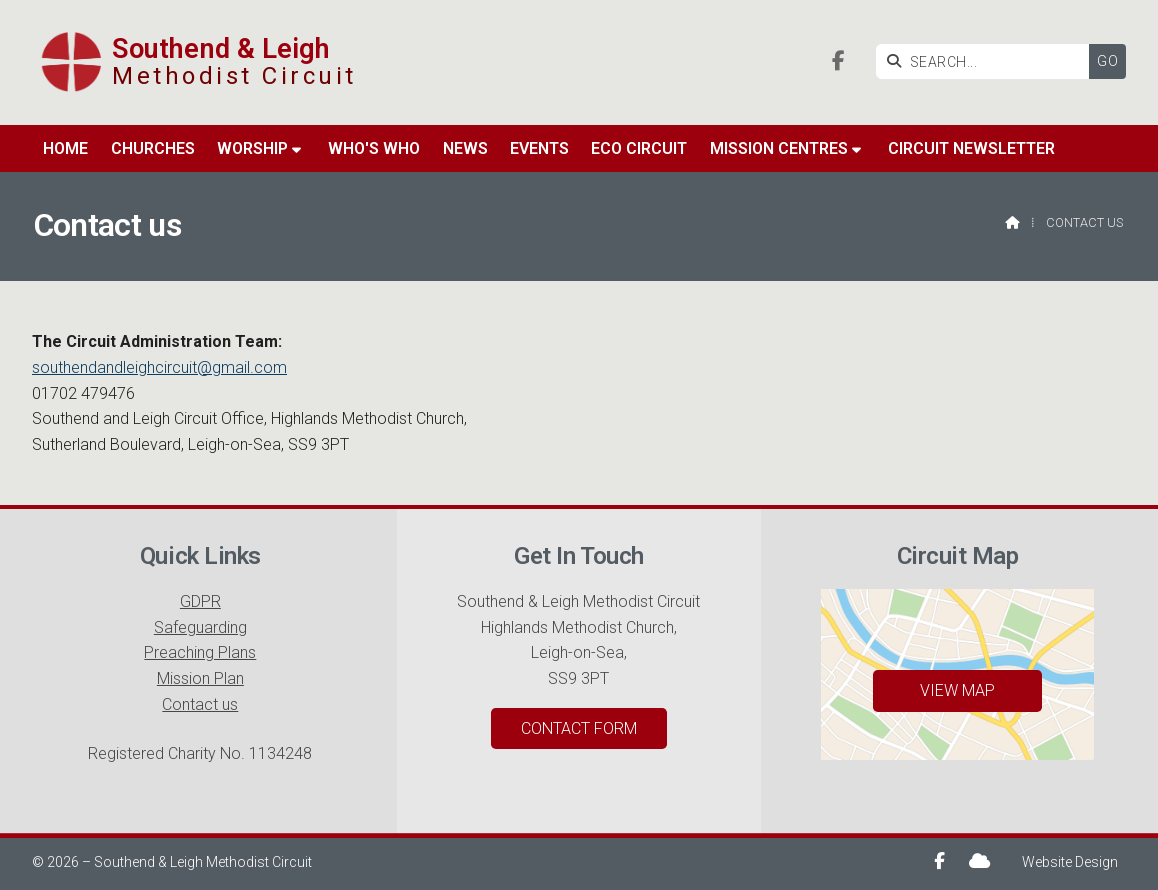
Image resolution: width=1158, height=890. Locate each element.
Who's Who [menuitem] (374, 150)
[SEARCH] (987, 61)
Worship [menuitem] (252, 150)
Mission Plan (200, 678)
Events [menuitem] (539, 150)
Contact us (200, 704)
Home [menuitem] (65, 150)
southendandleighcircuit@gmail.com (159, 367)
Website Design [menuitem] (1070, 862)
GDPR (200, 601)
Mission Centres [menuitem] (779, 150)
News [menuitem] (465, 150)
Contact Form (579, 728)
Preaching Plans (200, 652)
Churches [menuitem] (153, 150)
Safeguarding (200, 627)
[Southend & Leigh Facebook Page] (838, 62)
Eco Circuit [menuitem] (639, 150)
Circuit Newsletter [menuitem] (971, 150)
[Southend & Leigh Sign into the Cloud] (979, 861)
